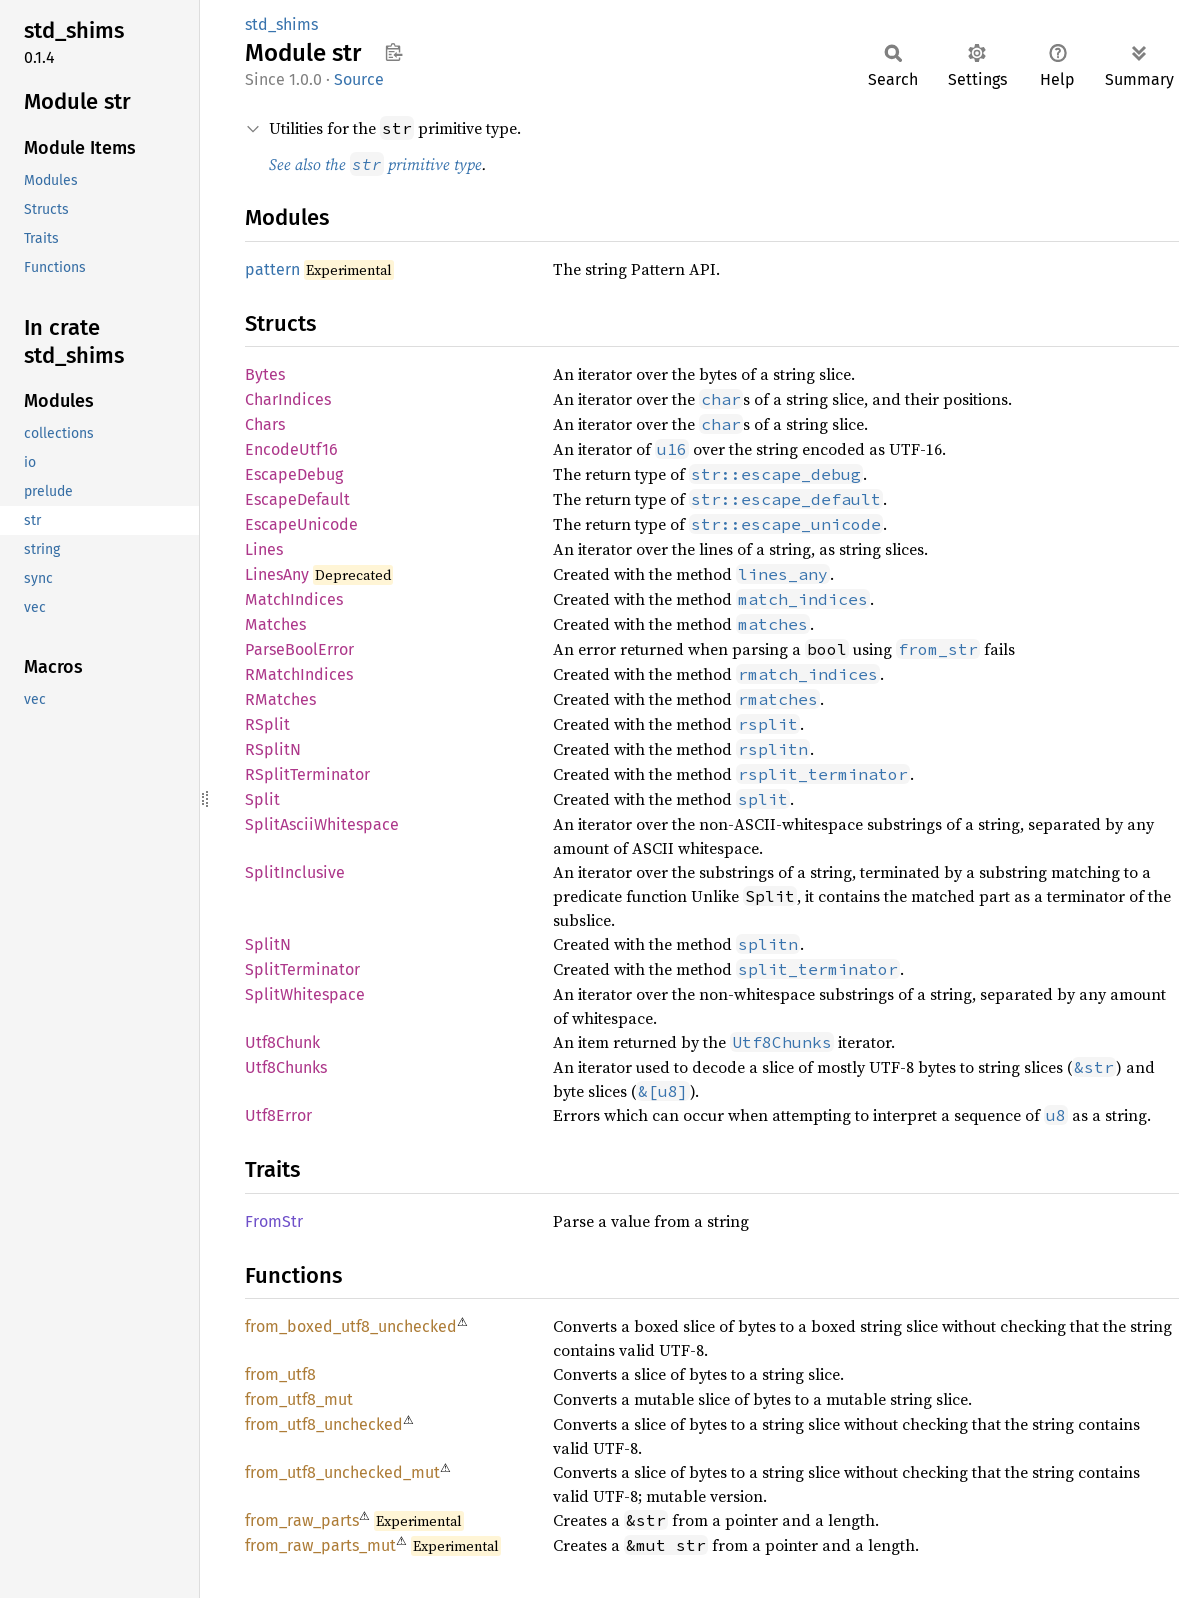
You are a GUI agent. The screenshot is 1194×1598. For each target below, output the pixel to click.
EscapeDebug (294, 474)
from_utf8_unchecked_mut (342, 1472)
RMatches (280, 699)
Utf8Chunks (286, 1067)
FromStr (274, 1221)
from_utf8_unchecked (324, 1424)
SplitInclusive (295, 872)
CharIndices (288, 399)
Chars (265, 424)
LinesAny (277, 574)
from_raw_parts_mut (320, 1545)
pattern (272, 269)
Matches (275, 624)
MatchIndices (294, 599)
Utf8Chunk (282, 1042)
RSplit (267, 724)
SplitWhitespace (305, 994)
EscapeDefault (297, 499)
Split (262, 799)
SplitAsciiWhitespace (322, 824)
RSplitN (273, 749)
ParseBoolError (299, 649)
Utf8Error (278, 1115)
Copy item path (393, 52)
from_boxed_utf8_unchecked (351, 1326)
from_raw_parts (302, 1520)
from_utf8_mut (299, 1399)
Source (359, 79)
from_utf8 (280, 1374)
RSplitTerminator (307, 774)
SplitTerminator (302, 969)
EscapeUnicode (301, 524)
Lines (264, 549)
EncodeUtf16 (291, 449)
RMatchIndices (299, 674)
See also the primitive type (375, 164)
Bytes (265, 374)
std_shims (281, 24)
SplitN (268, 944)
